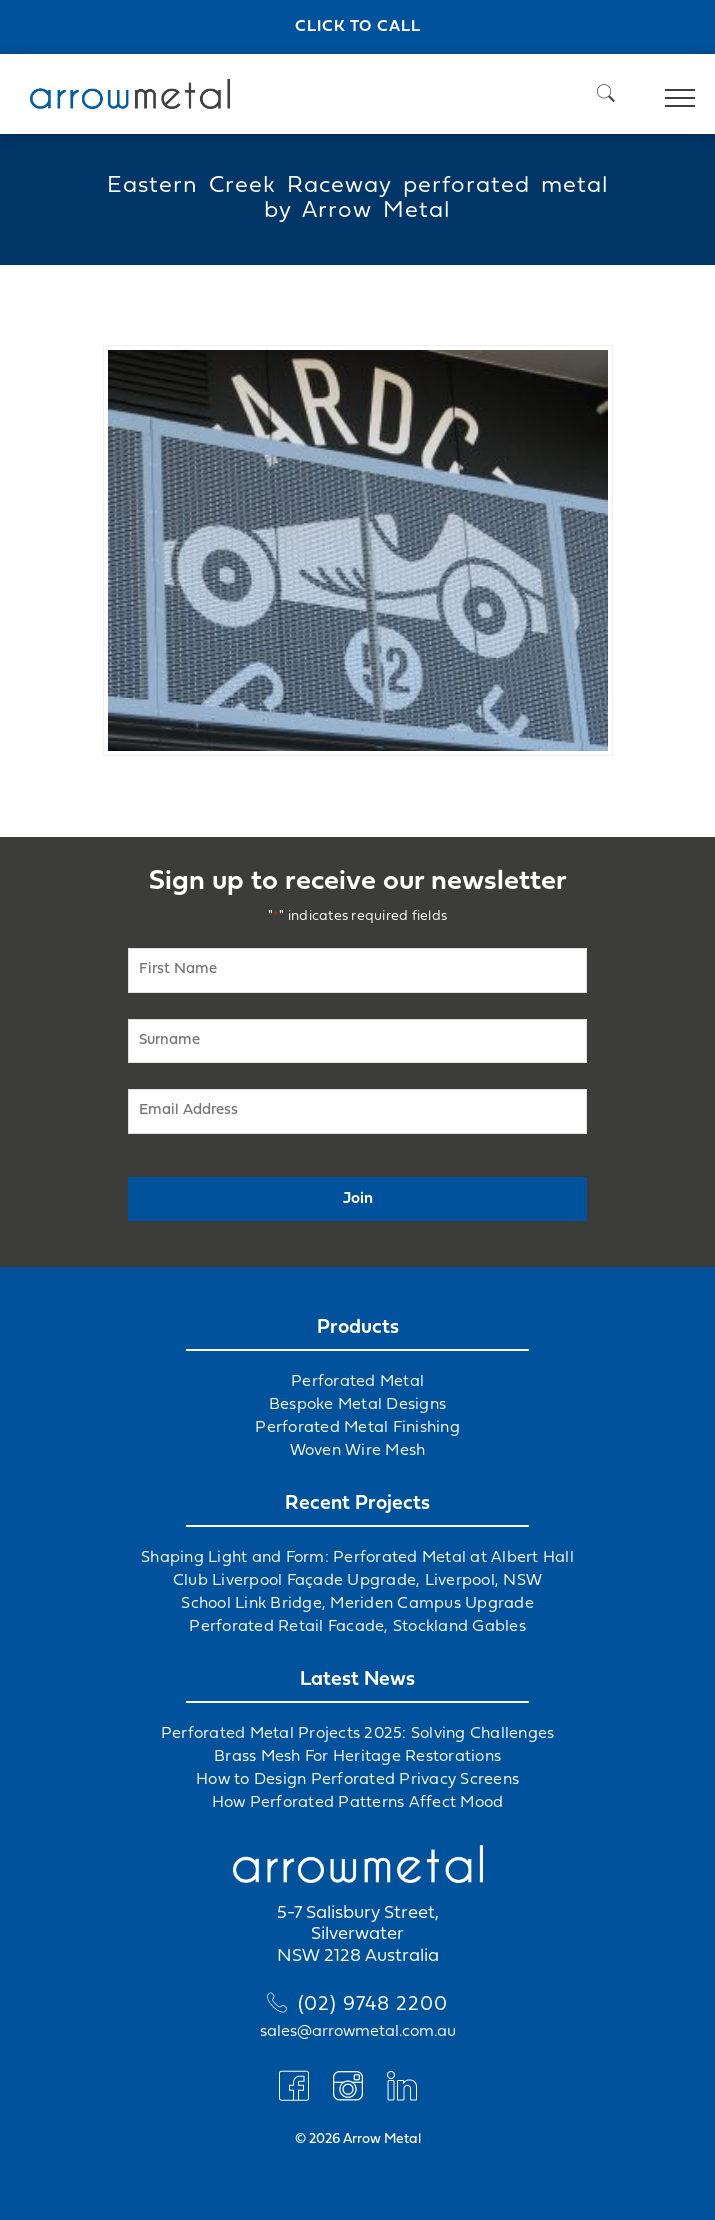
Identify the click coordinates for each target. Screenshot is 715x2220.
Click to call (358, 27)
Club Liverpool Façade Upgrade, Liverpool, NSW (357, 1581)
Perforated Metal (357, 1382)
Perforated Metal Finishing (357, 1428)
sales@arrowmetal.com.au (358, 2032)
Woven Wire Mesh (358, 1451)
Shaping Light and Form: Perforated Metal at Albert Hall (357, 1558)
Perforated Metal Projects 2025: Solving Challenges (358, 1734)
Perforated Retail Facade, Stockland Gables (357, 1627)
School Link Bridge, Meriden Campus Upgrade (357, 1604)
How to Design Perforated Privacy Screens (357, 1780)
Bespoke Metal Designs (357, 1405)
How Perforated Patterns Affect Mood (358, 1803)
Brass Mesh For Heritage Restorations (357, 1757)
